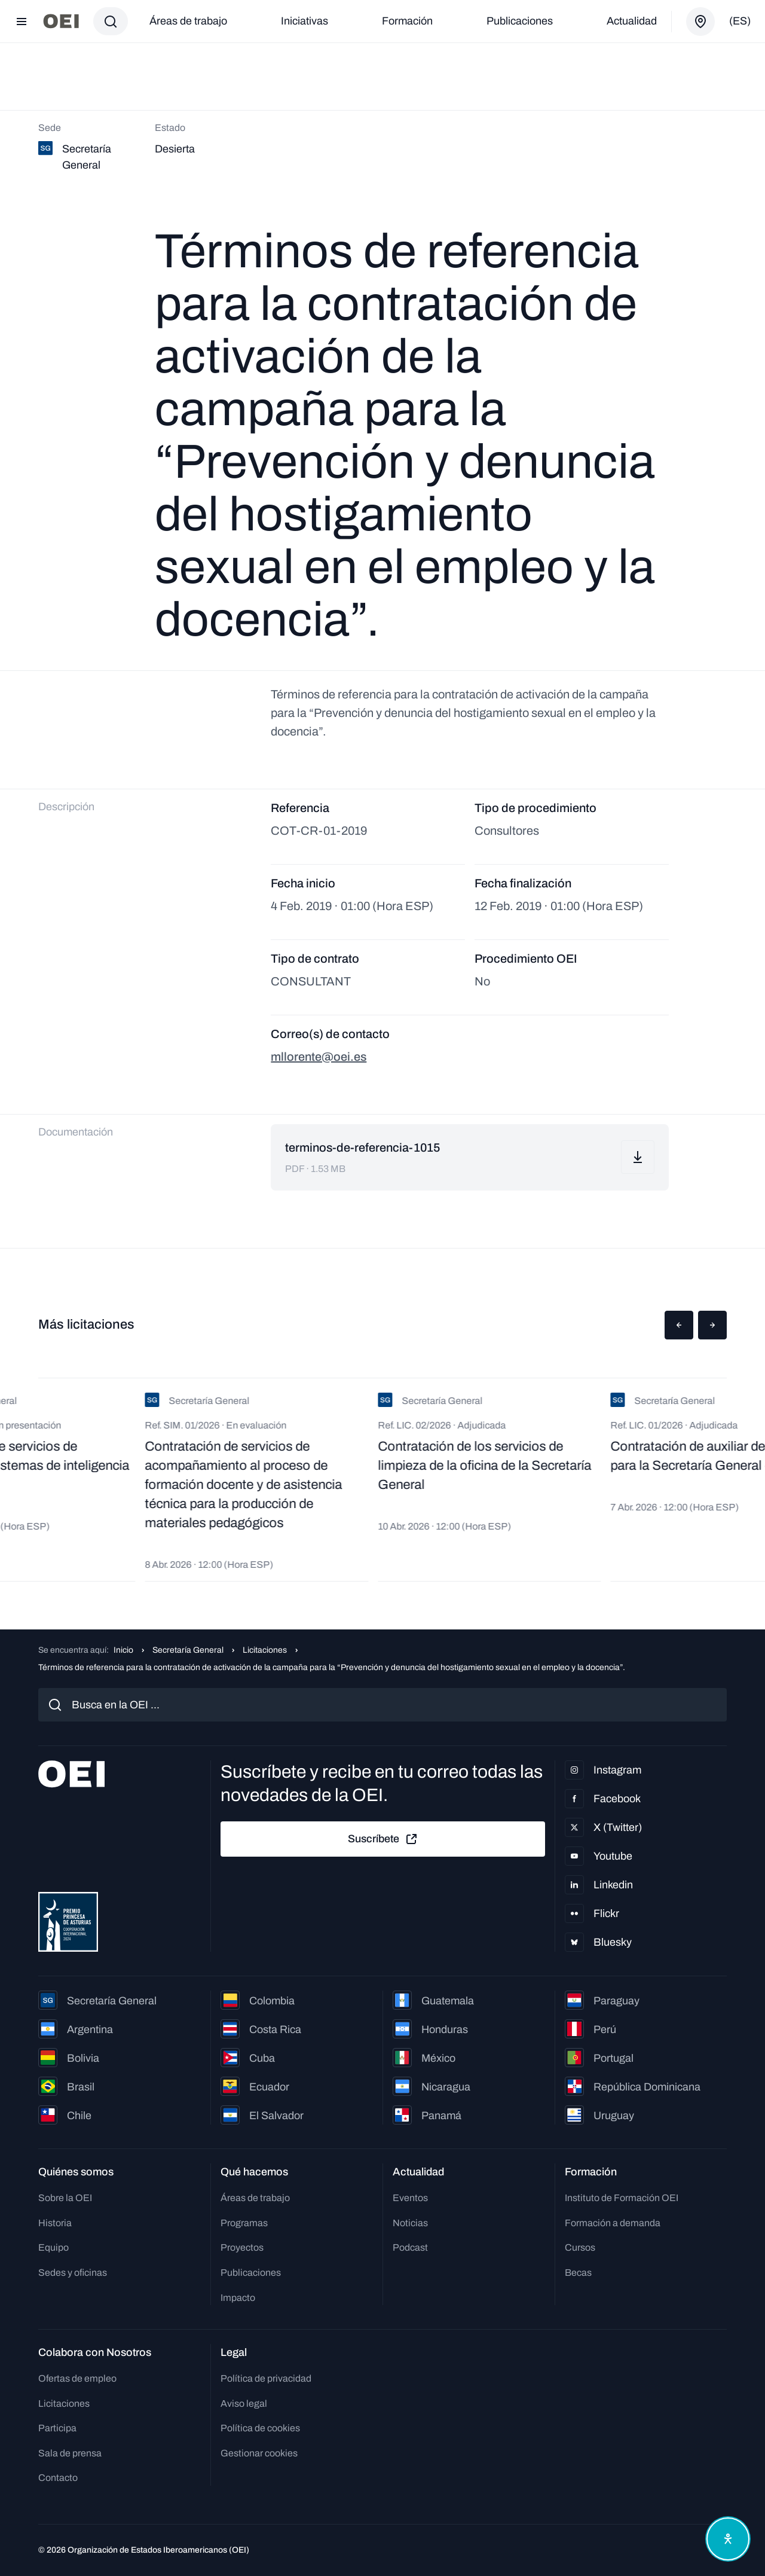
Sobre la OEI (65, 2198)
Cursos (580, 2247)
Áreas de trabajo (188, 21)
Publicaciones (519, 21)
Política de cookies (260, 2428)
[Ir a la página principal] (61, 21)
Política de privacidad (266, 2378)
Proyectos (242, 2247)
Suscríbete (383, 1839)
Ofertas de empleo (77, 2378)
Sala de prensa (70, 2453)
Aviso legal (244, 2403)
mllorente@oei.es (318, 1056)
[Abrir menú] (21, 21)
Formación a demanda (612, 2223)
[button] (679, 1325)
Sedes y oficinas (72, 2272)
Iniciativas (304, 21)
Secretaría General (188, 1650)
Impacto (238, 2298)
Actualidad (632, 21)
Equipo (53, 2247)
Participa (57, 2428)
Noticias (410, 2223)
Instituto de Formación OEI (621, 2198)
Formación (407, 21)
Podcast (410, 2247)
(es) (740, 21)
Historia (55, 2223)
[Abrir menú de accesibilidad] (728, 2539)
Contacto (58, 2478)
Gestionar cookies (259, 2453)
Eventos (410, 2198)
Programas (244, 2223)
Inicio (123, 1650)
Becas (578, 2272)
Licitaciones (265, 1650)
